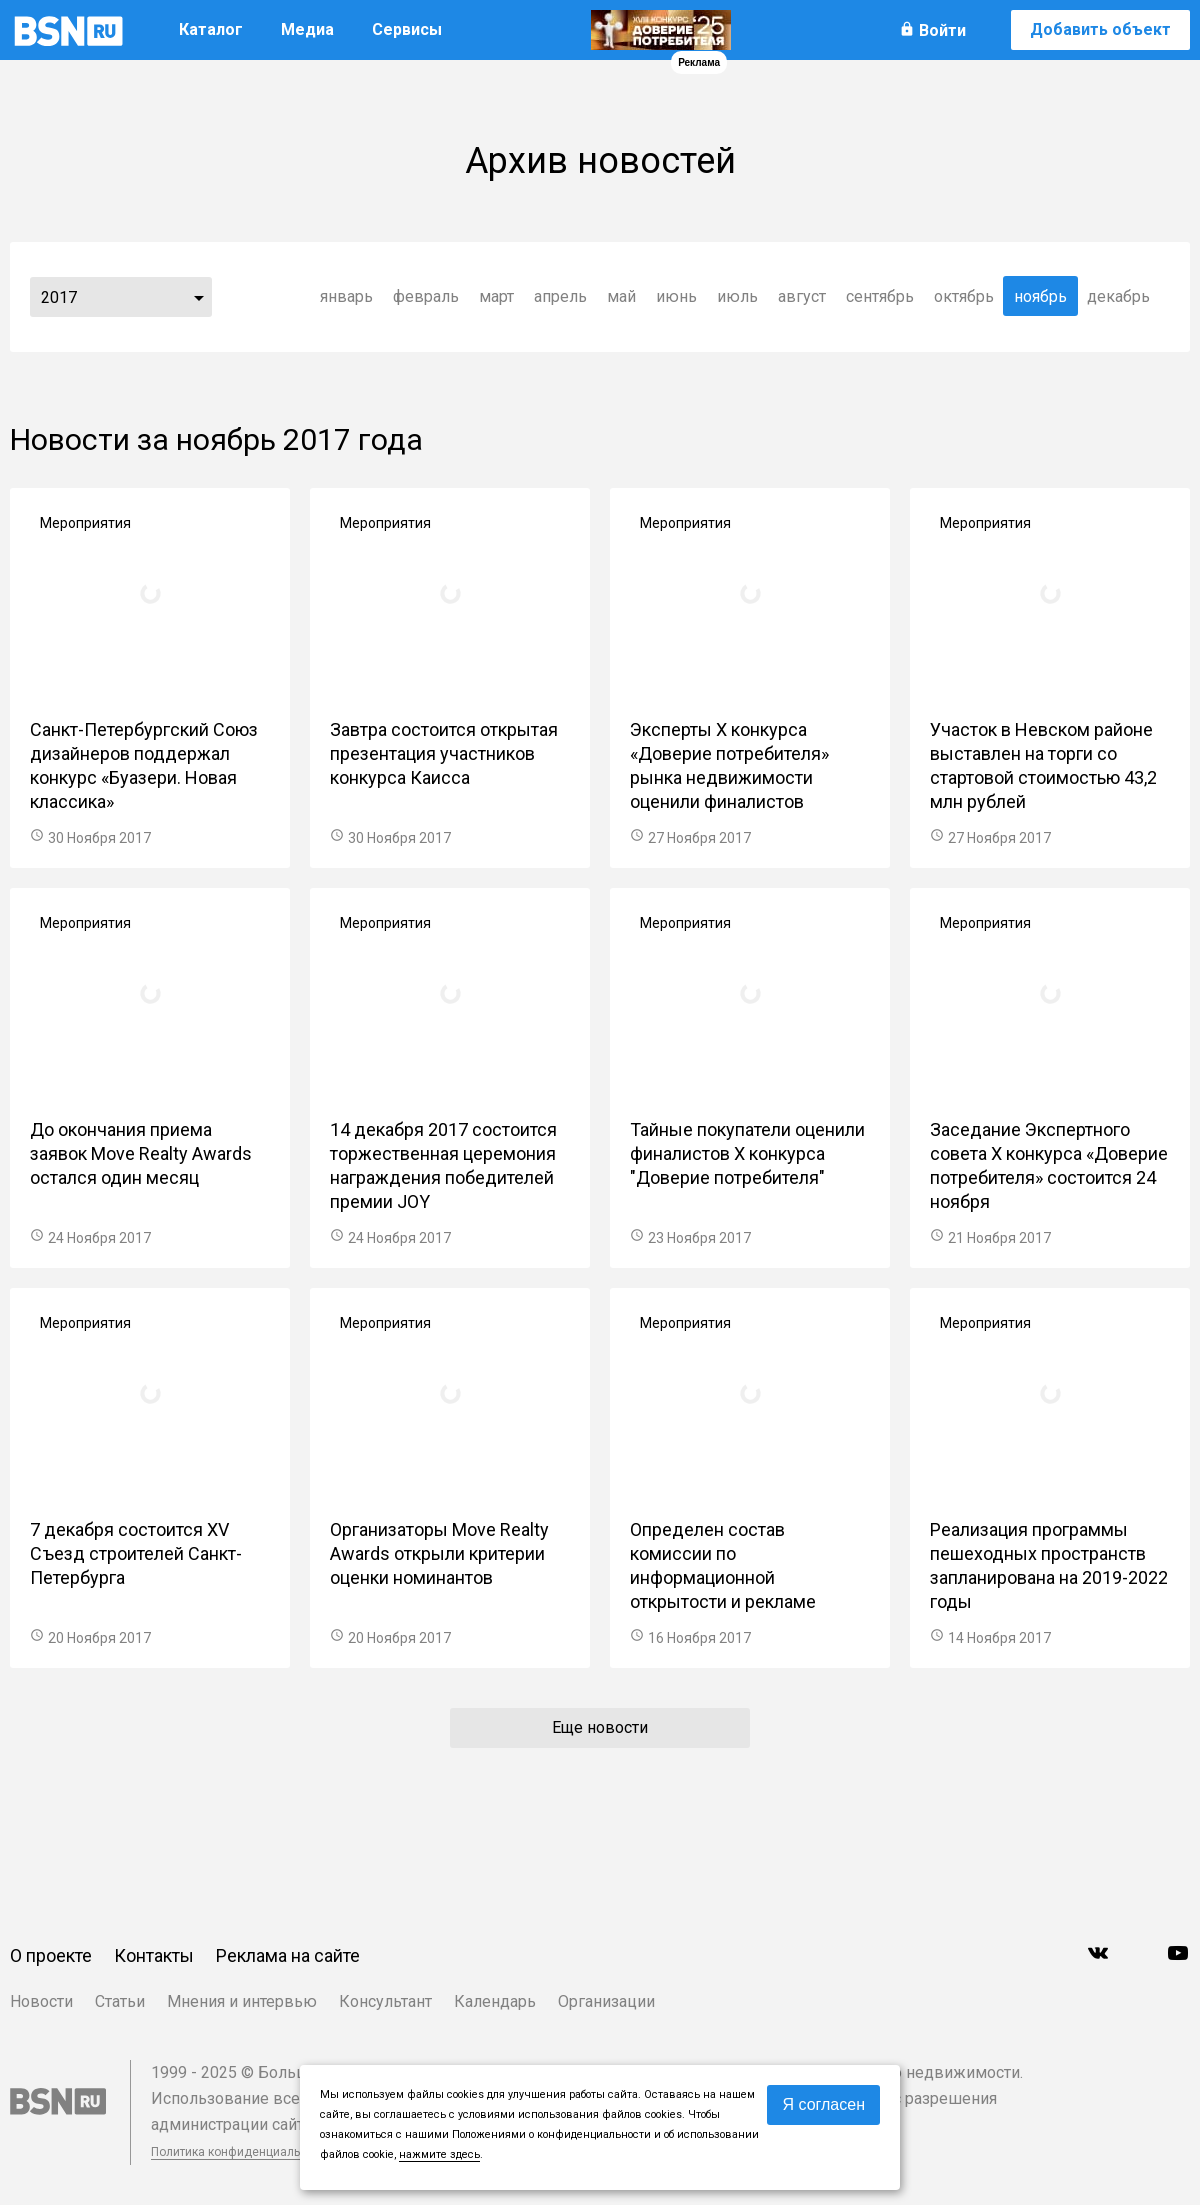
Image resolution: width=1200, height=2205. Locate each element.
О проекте (51, 1955)
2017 (59, 297)
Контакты (154, 1955)
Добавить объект (1100, 29)
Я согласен (823, 2104)
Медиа (307, 29)
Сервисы (407, 29)
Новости (41, 2001)
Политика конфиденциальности (242, 2152)
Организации (606, 2001)
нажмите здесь (439, 2154)
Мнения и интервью (242, 2001)
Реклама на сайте (288, 1955)
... (199, 297)
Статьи (120, 2001)
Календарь (495, 2001)
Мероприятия (85, 523)
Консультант (385, 2001)
